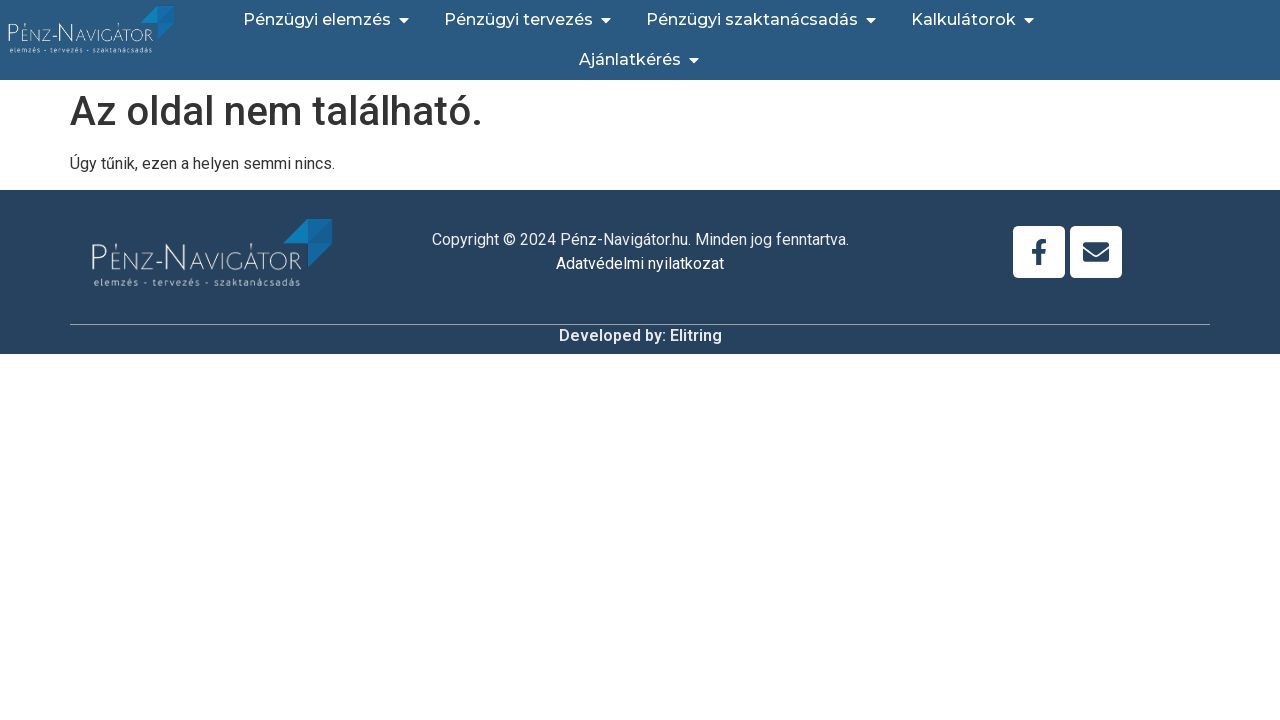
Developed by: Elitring (640, 335)
